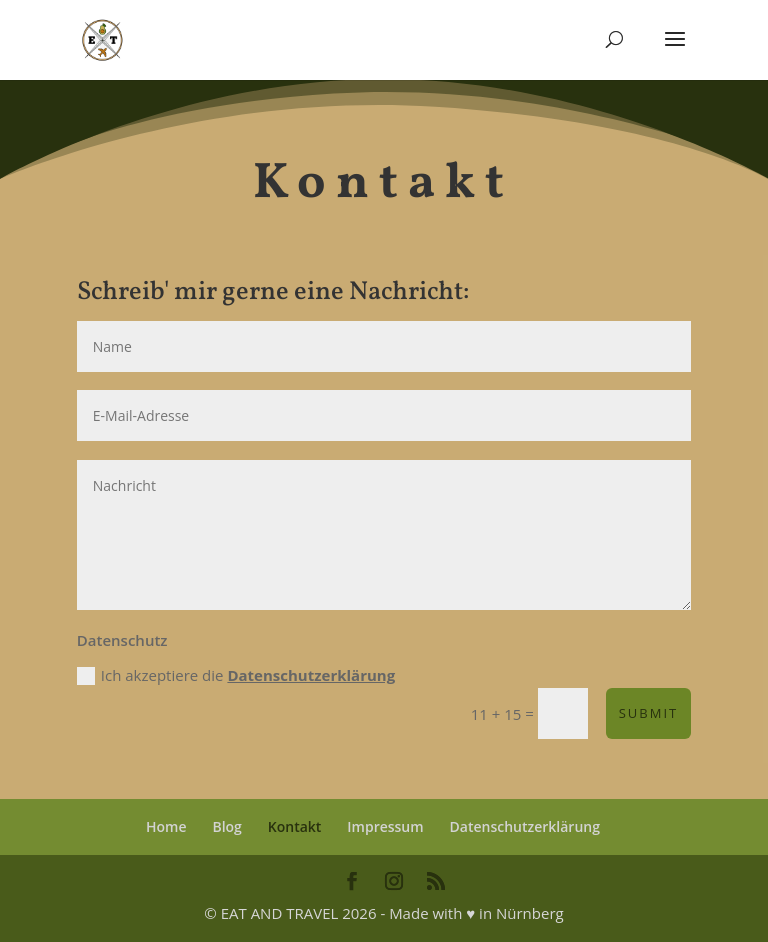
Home (166, 826)
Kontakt (295, 826)
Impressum (385, 826)
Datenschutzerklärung (311, 675)
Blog (226, 826)
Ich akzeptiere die (236, 675)
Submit (649, 713)
